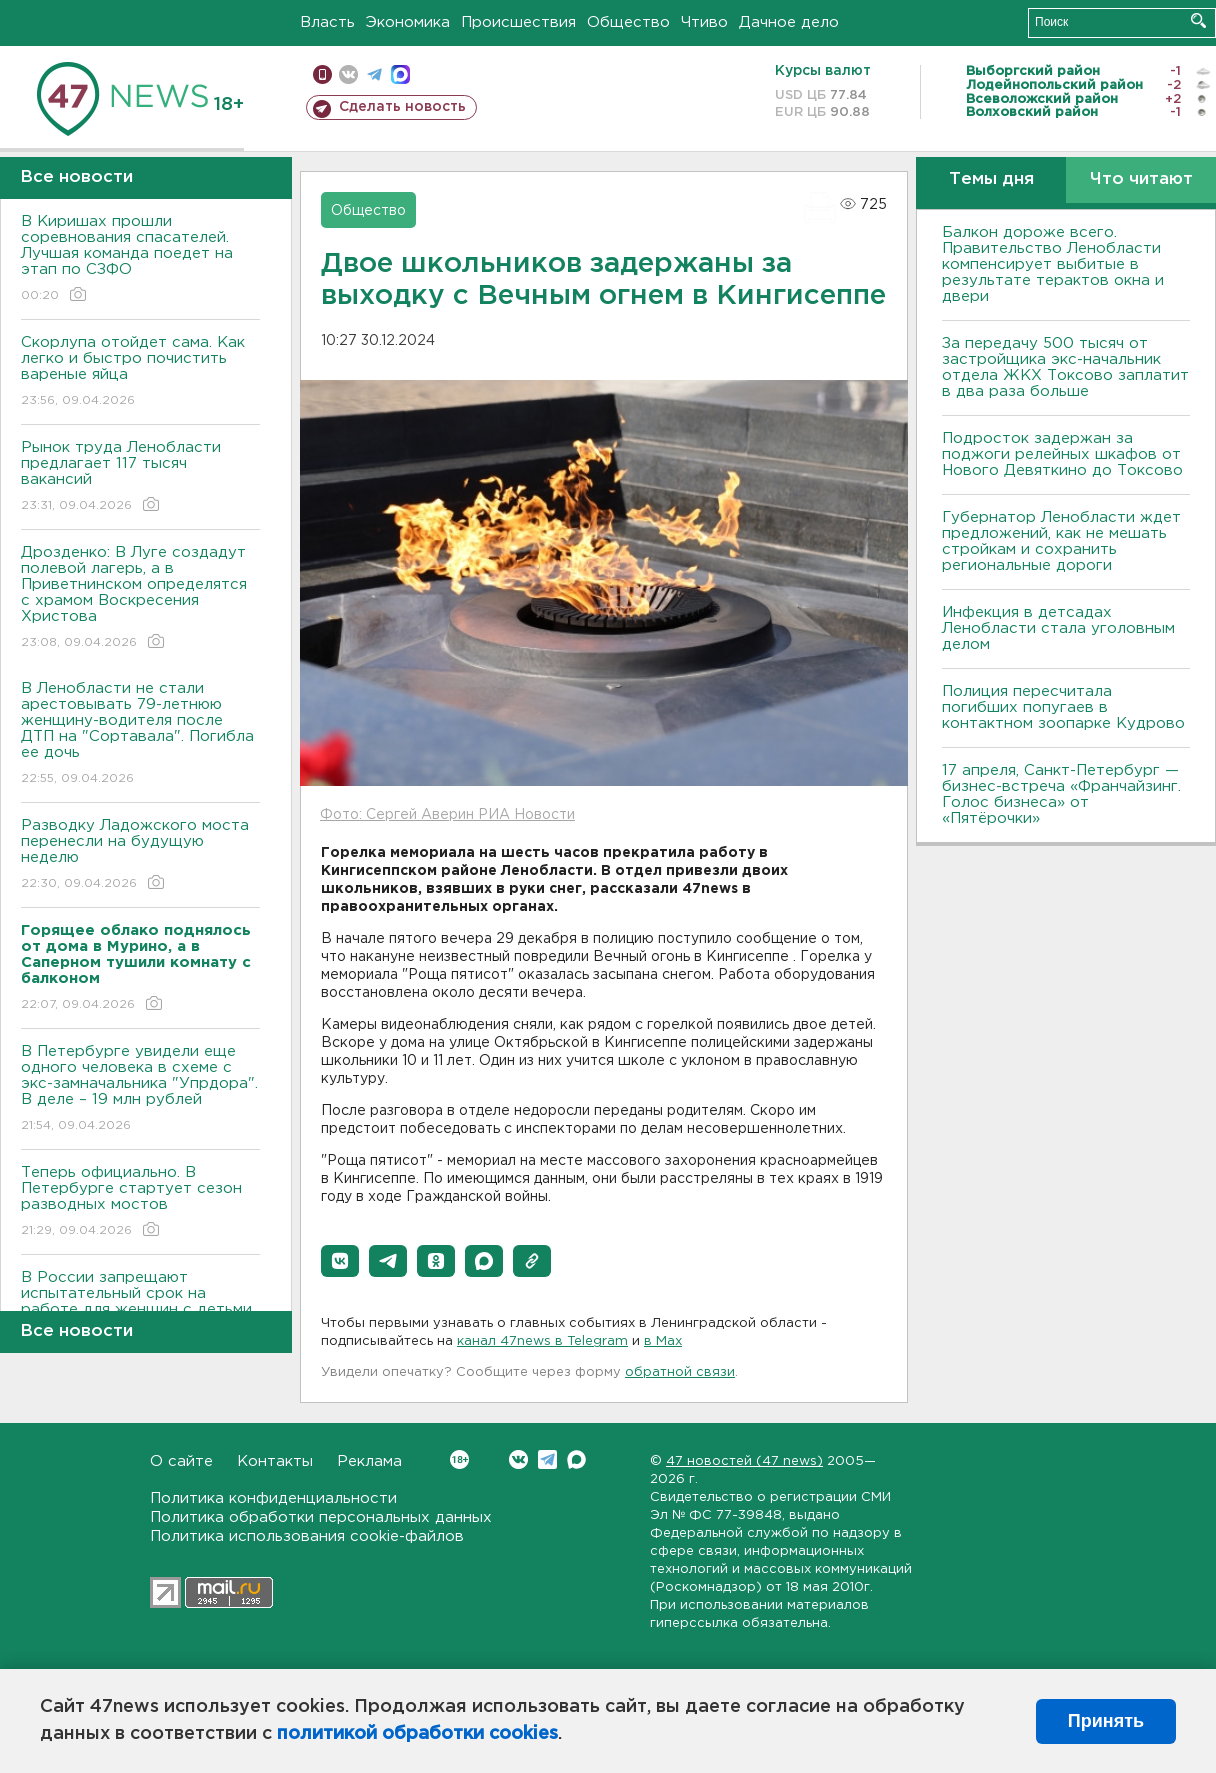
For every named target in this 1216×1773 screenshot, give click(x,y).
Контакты (275, 1461)
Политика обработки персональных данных (321, 1517)
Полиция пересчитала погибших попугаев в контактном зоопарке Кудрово (1063, 707)
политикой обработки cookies (417, 1734)
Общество (628, 22)
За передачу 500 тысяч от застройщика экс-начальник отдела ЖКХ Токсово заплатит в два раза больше (1065, 367)
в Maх (663, 1341)
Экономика (408, 22)
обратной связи (680, 1372)
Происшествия (518, 22)
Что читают (1141, 179)
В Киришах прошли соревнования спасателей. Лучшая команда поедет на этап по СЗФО (140, 259)
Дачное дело (789, 22)
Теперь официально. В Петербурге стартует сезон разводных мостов (140, 1202)
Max (576, 1459)
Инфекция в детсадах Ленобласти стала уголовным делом (1058, 628)
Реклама (369, 1461)
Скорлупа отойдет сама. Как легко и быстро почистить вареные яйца (140, 372)
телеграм (374, 74)
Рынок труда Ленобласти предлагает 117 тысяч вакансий (140, 477)
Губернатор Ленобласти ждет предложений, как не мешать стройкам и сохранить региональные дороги (1061, 541)
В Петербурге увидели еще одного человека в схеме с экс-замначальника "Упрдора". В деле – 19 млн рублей (140, 1089)
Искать (1198, 20)
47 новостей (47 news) (744, 1461)
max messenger (400, 74)
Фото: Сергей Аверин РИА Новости (447, 815)
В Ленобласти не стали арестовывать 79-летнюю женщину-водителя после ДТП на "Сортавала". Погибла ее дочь (140, 734)
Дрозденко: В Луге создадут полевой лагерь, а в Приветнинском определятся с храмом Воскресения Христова (140, 598)
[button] (340, 1261)
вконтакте (348, 74)
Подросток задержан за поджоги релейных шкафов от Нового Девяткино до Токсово (1062, 454)
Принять (1106, 1721)
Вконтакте (459, 1459)
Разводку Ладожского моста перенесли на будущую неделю (140, 855)
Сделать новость (402, 107)
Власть (327, 22)
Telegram (547, 1459)
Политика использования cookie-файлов (307, 1536)
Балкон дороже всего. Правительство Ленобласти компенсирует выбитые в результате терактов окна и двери (1053, 264)
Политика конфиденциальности (273, 1498)
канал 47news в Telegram (542, 1341)
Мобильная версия (322, 74)
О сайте (181, 1461)
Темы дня (991, 179)
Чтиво (704, 22)
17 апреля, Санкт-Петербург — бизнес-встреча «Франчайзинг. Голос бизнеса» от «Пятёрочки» (1061, 794)
